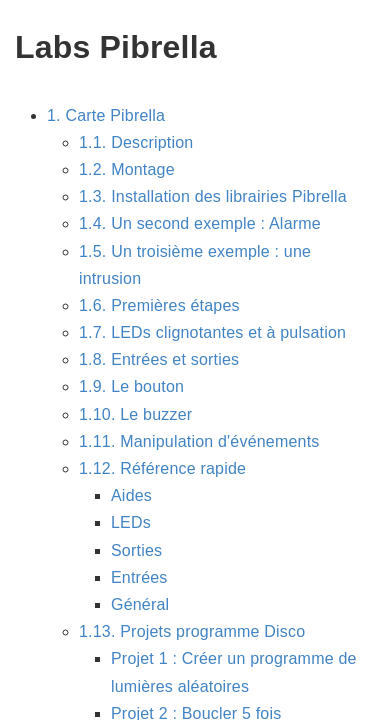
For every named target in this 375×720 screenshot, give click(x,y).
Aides (131, 495)
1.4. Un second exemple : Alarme (200, 223)
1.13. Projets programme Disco (192, 631)
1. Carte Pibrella (106, 115)
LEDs (131, 522)
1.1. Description (136, 142)
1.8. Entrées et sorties (159, 359)
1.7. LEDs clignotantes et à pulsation (212, 332)
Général (140, 604)
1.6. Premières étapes (159, 305)
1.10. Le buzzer (135, 414)
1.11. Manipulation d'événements (199, 441)
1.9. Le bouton (131, 386)
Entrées (139, 577)
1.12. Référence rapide (162, 468)
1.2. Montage (127, 169)
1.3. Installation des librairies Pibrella (213, 196)
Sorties (136, 550)
